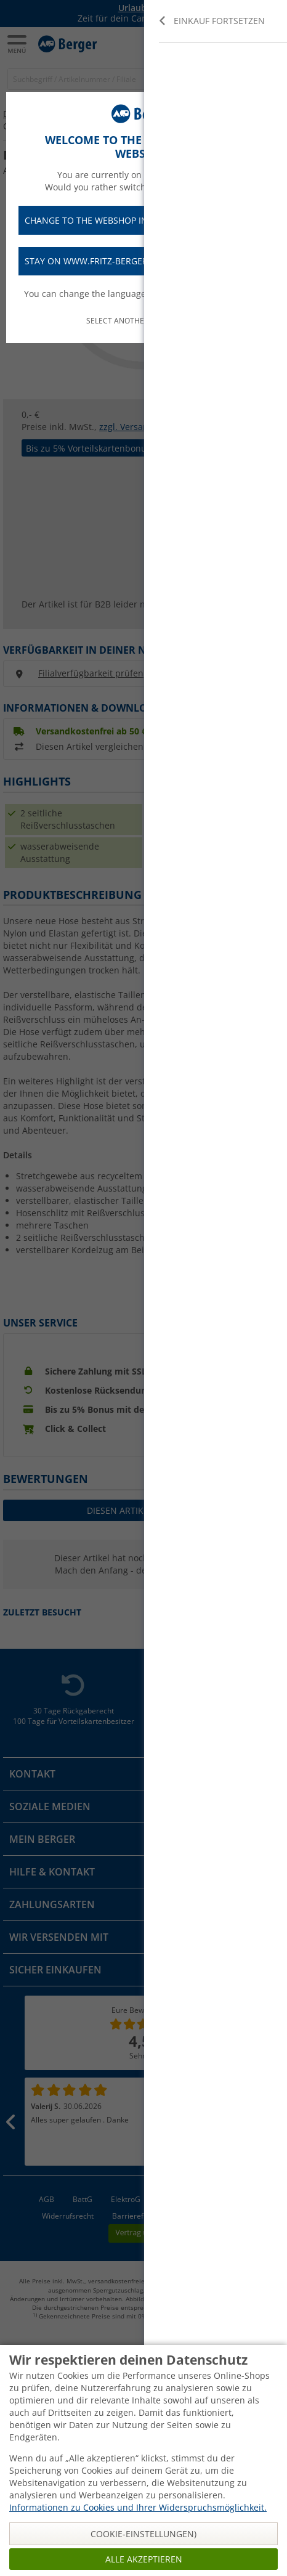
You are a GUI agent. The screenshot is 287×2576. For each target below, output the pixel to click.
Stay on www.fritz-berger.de (143, 261)
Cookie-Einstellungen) (143, 2534)
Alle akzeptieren (143, 2559)
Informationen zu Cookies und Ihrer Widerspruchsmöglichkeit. (138, 2507)
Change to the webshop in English (143, 220)
